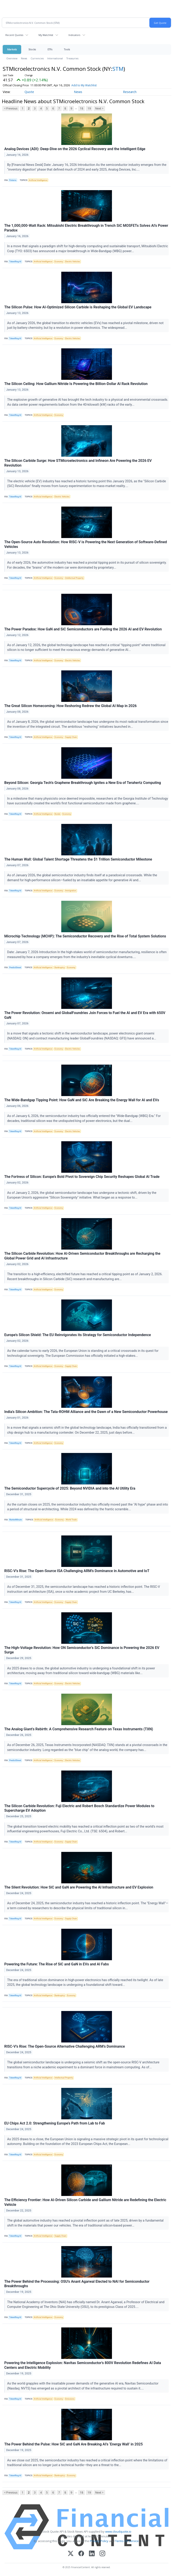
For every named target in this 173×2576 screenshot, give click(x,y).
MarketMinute (15, 1520)
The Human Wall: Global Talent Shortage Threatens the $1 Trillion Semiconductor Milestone (78, 859)
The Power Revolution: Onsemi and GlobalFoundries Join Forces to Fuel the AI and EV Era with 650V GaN (84, 1015)
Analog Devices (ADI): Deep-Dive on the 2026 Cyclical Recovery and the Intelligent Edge (74, 149)
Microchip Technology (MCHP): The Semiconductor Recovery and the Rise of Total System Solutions (85, 936)
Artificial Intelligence (38, 180)
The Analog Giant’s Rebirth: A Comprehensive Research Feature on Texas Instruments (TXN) (78, 1729)
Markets (12, 49)
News (24, 58)
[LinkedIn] (91, 2554)
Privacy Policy (99, 2541)
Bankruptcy (60, 967)
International (55, 58)
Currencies (37, 58)
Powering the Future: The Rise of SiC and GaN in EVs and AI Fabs (56, 1964)
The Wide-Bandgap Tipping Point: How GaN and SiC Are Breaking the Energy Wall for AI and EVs (81, 1100)
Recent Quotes (14, 35)
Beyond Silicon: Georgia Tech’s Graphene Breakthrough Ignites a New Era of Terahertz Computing (82, 783)
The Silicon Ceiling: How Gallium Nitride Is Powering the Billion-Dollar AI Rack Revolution (76, 384)
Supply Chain (71, 737)
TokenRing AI (15, 261)
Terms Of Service (127, 2541)
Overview (11, 58)
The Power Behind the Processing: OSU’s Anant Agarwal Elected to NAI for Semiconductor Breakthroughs (77, 2283)
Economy (59, 261)
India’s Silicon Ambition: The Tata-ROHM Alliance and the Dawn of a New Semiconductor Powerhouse (86, 1412)
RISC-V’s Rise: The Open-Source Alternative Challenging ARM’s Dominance (64, 2046)
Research (130, 92)
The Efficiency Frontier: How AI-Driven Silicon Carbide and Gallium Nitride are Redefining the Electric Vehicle (85, 2202)
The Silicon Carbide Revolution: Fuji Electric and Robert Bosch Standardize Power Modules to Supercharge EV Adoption (79, 1808)
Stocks (32, 49)
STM (117, 68)
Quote (29, 92)
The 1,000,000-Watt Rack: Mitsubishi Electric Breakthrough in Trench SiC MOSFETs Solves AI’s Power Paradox (86, 227)
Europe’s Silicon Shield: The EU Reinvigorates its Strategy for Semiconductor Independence (77, 1335)
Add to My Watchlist (84, 85)
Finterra (12, 180)
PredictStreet (15, 967)
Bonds (57, 814)
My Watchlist (46, 35)
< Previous (10, 108)
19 (89, 108)
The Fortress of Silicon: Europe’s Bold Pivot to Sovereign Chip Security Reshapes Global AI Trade (81, 1177)
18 (81, 108)
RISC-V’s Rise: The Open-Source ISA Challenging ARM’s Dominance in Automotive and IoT (76, 1571)
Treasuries (72, 58)
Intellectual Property (74, 578)
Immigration (70, 891)
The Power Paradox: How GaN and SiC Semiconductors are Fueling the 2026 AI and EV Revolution (83, 629)
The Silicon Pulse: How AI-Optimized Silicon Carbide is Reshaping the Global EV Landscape (77, 307)
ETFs (50, 49)
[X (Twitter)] (70, 2554)
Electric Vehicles (72, 261)
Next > (99, 108)
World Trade (71, 1520)
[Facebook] (81, 2554)
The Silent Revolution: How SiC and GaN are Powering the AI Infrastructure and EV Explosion (78, 1887)
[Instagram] (102, 2554)
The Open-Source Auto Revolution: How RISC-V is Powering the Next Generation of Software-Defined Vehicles (85, 544)
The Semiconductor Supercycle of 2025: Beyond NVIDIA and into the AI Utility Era (69, 1488)
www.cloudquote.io (118, 2531)
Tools (67, 49)
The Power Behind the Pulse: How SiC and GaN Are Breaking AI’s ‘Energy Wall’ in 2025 (73, 2444)
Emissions (69, 2399)
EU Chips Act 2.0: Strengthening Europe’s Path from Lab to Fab (54, 2123)
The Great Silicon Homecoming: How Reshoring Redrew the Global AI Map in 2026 (70, 706)
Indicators (74, 35)
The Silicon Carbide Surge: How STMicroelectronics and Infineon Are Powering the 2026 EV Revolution (78, 462)
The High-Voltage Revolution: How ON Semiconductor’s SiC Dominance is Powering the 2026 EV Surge (81, 1650)
